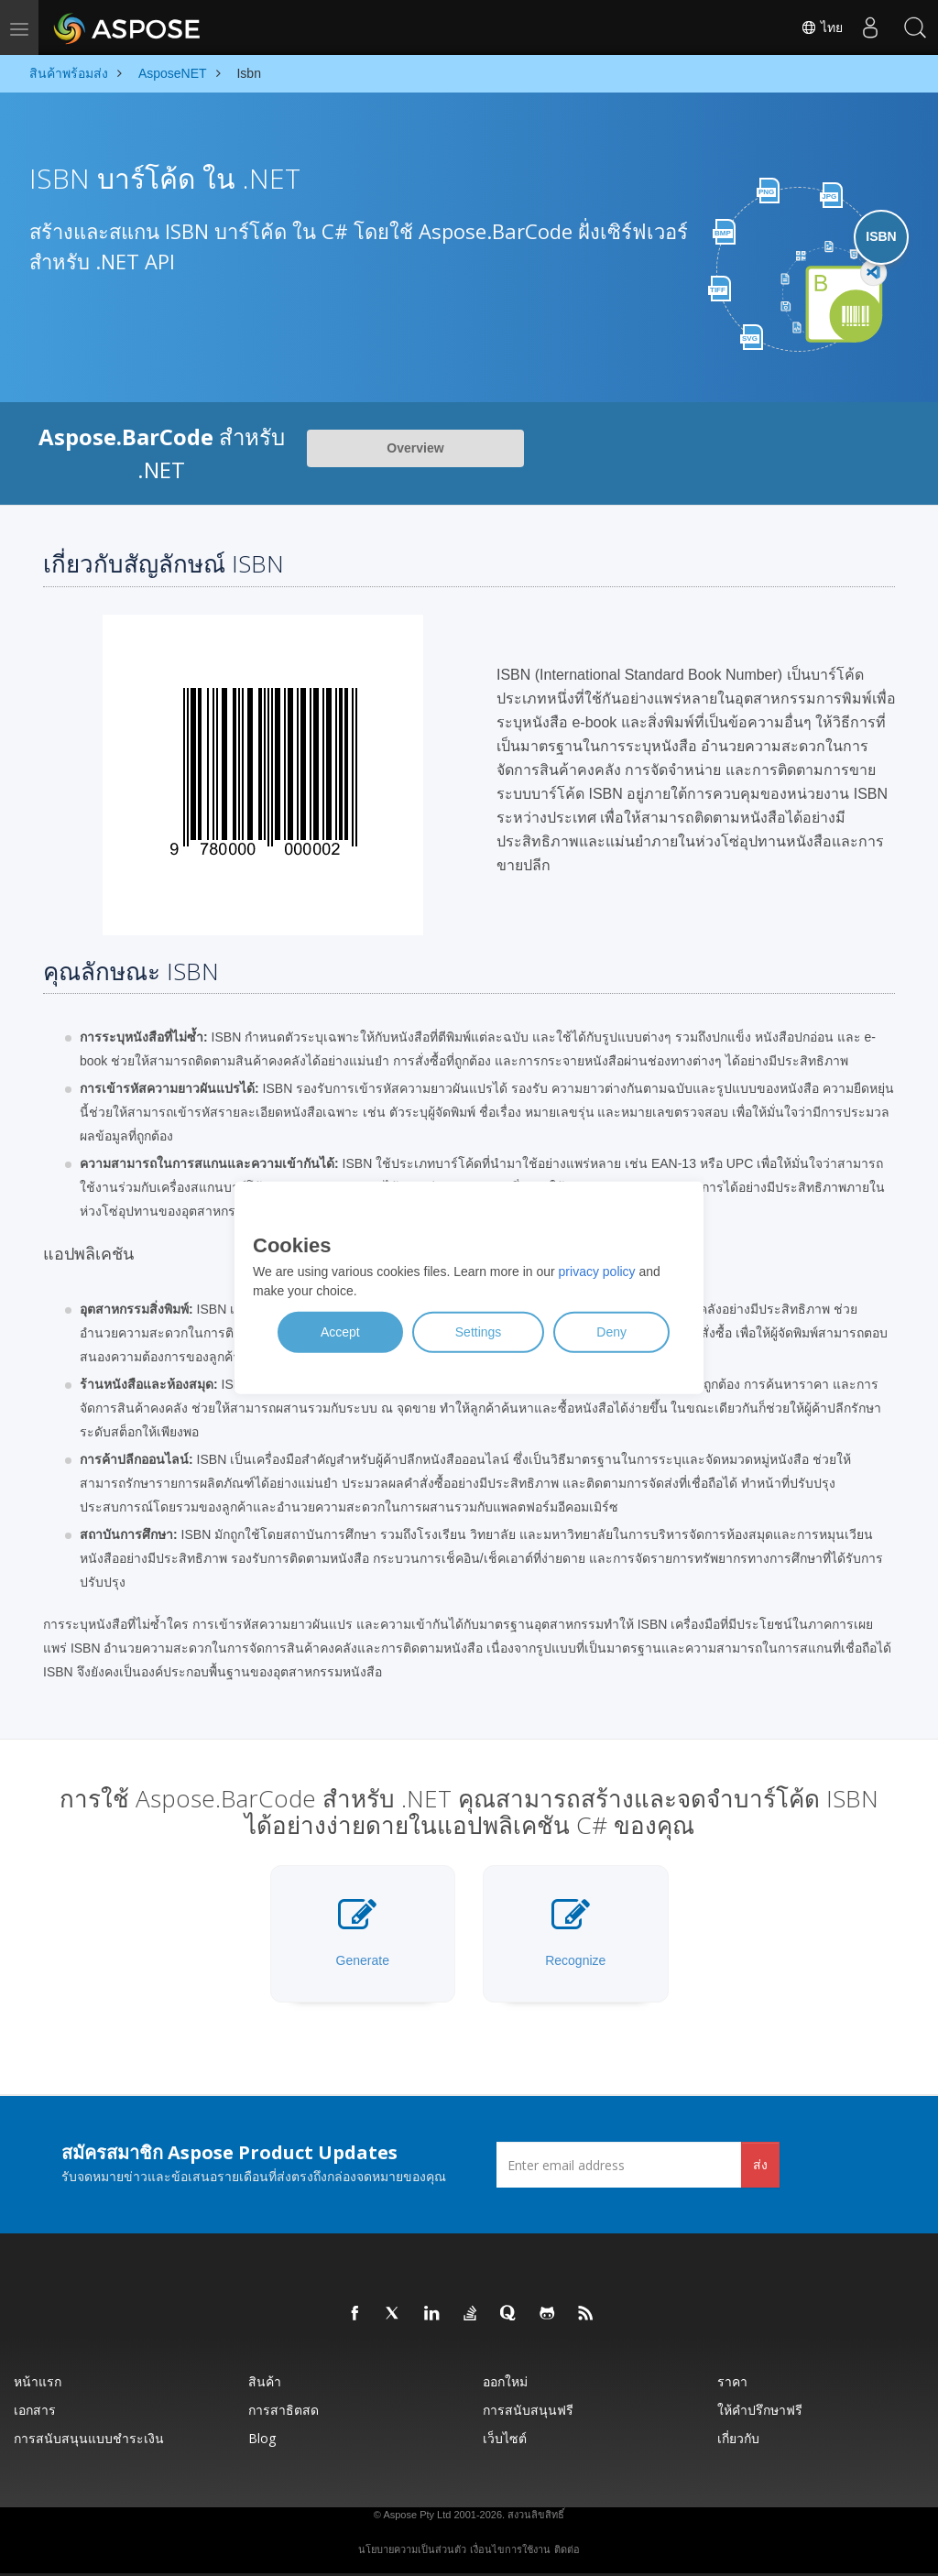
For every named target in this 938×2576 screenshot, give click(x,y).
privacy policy (597, 1271)
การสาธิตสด (283, 2409)
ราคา (732, 2381)
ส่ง (760, 2164)
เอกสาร (35, 2409)
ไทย (821, 27)
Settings (478, 1332)
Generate (362, 1932)
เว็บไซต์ (505, 2438)
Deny (611, 1332)
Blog (262, 2438)
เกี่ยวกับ (738, 2438)
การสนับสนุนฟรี (528, 2409)
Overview (415, 448)
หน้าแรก (37, 2381)
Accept (340, 1332)
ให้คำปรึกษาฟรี (759, 2409)
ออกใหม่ (505, 2381)
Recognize (575, 1932)
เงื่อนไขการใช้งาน (510, 2549)
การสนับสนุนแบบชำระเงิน (89, 2438)
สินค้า (264, 2381)
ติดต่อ (567, 2549)
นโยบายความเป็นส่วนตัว (412, 2549)
